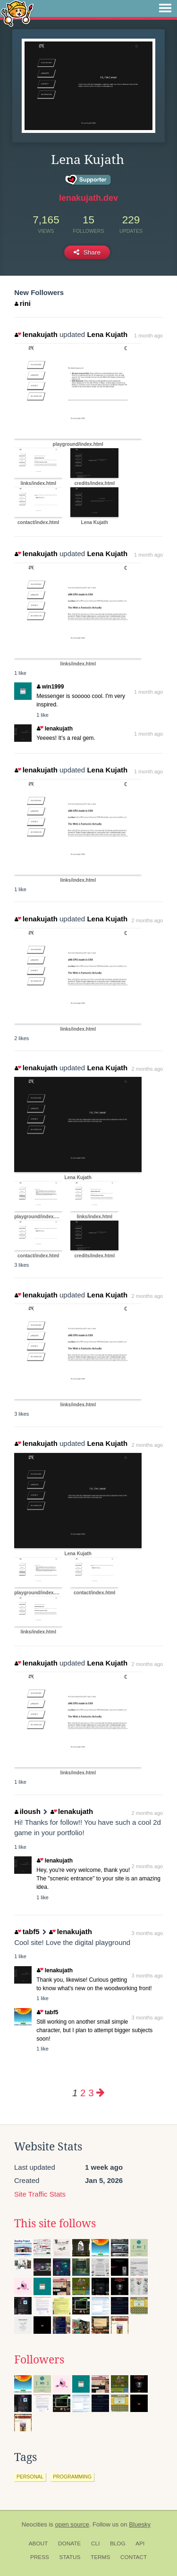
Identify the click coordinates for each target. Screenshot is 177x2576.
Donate (69, 2543)
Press (39, 2557)
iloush (28, 1811)
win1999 (50, 686)
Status (70, 2557)
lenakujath (36, 334)
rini (23, 303)
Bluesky (140, 2524)
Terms (100, 2557)
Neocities (34, 2524)
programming (72, 2476)
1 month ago (148, 335)
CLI (95, 2543)
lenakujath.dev (88, 198)
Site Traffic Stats (40, 2194)
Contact (133, 2557)
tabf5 (27, 1932)
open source (72, 2524)
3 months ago (147, 1933)
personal (30, 2476)
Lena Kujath (107, 334)
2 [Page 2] (82, 2092)
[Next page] (100, 2092)
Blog (118, 2543)
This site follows (55, 2223)
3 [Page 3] (90, 2092)
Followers (39, 2360)
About (38, 2543)
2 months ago (147, 920)
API (139, 2543)
